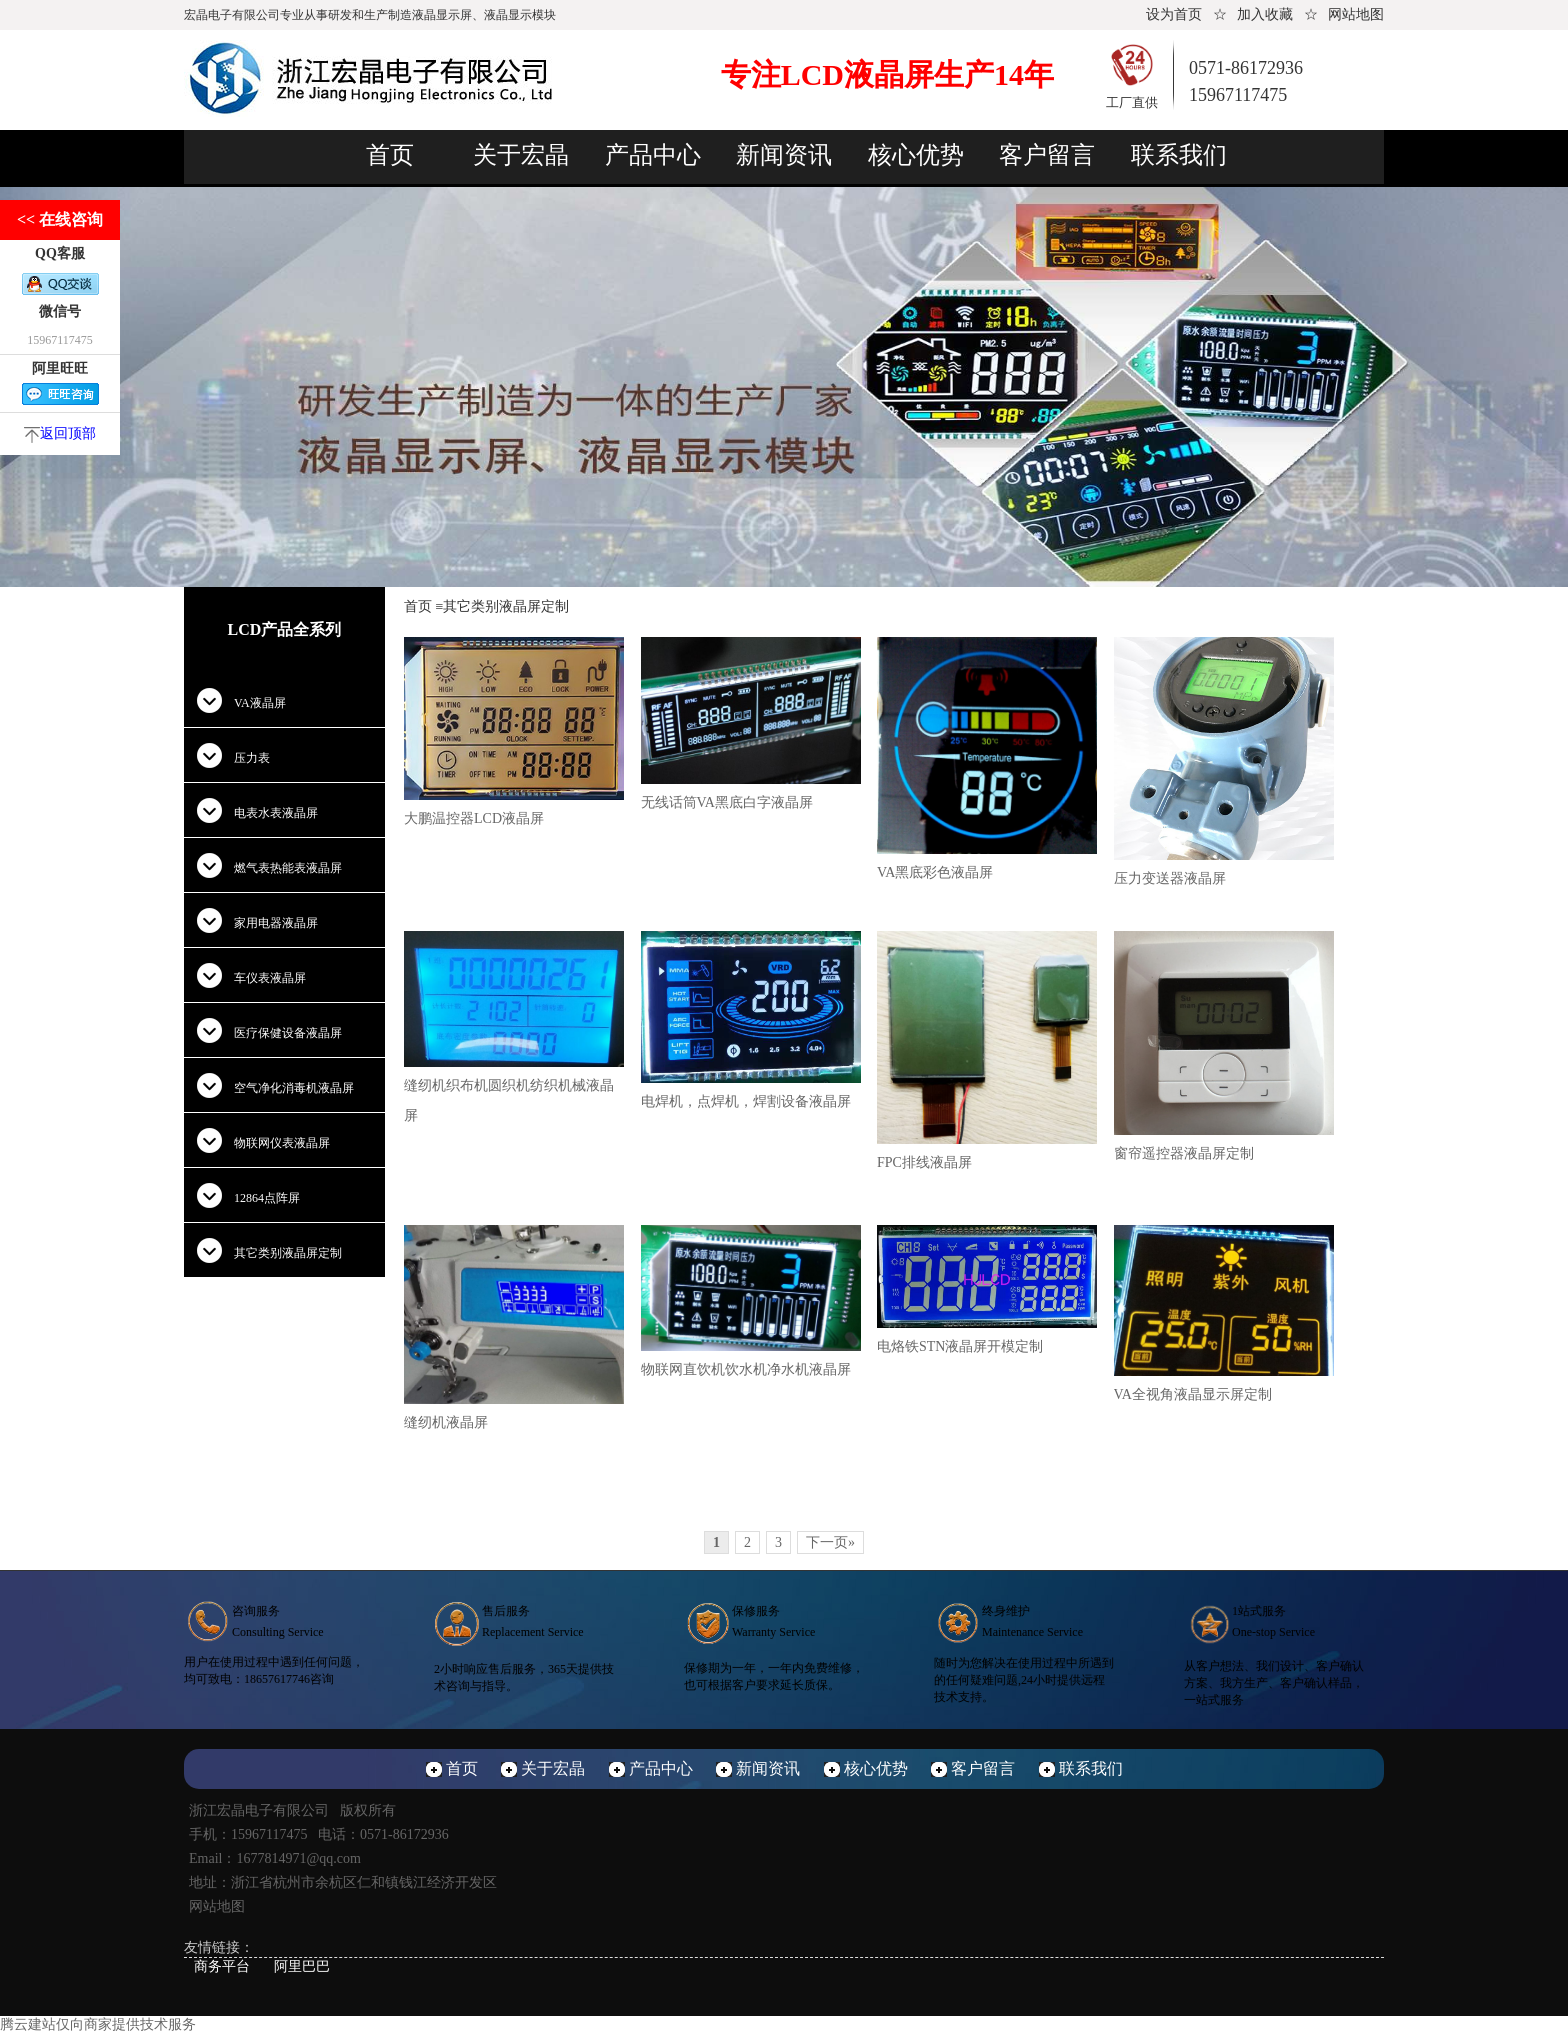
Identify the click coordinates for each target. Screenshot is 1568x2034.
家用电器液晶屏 (276, 923)
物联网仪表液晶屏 (282, 1143)
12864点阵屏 (267, 1198)
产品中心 (653, 155)
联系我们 (1179, 155)
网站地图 (1356, 14)
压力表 (252, 758)
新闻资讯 (784, 155)
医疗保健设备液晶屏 (288, 1033)
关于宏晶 (521, 155)
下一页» (830, 1542)
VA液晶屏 (260, 703)
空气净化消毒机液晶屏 (294, 1088)
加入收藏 (1265, 14)
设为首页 (1174, 14)
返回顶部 (60, 433)
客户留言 (1047, 155)
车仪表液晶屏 (270, 978)
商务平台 (222, 1966)
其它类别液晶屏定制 (288, 1253)
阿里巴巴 (302, 1966)
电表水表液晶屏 (276, 813)
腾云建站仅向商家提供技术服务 (98, 2024)
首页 (390, 155)
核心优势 (916, 155)
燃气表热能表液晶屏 (288, 868)
